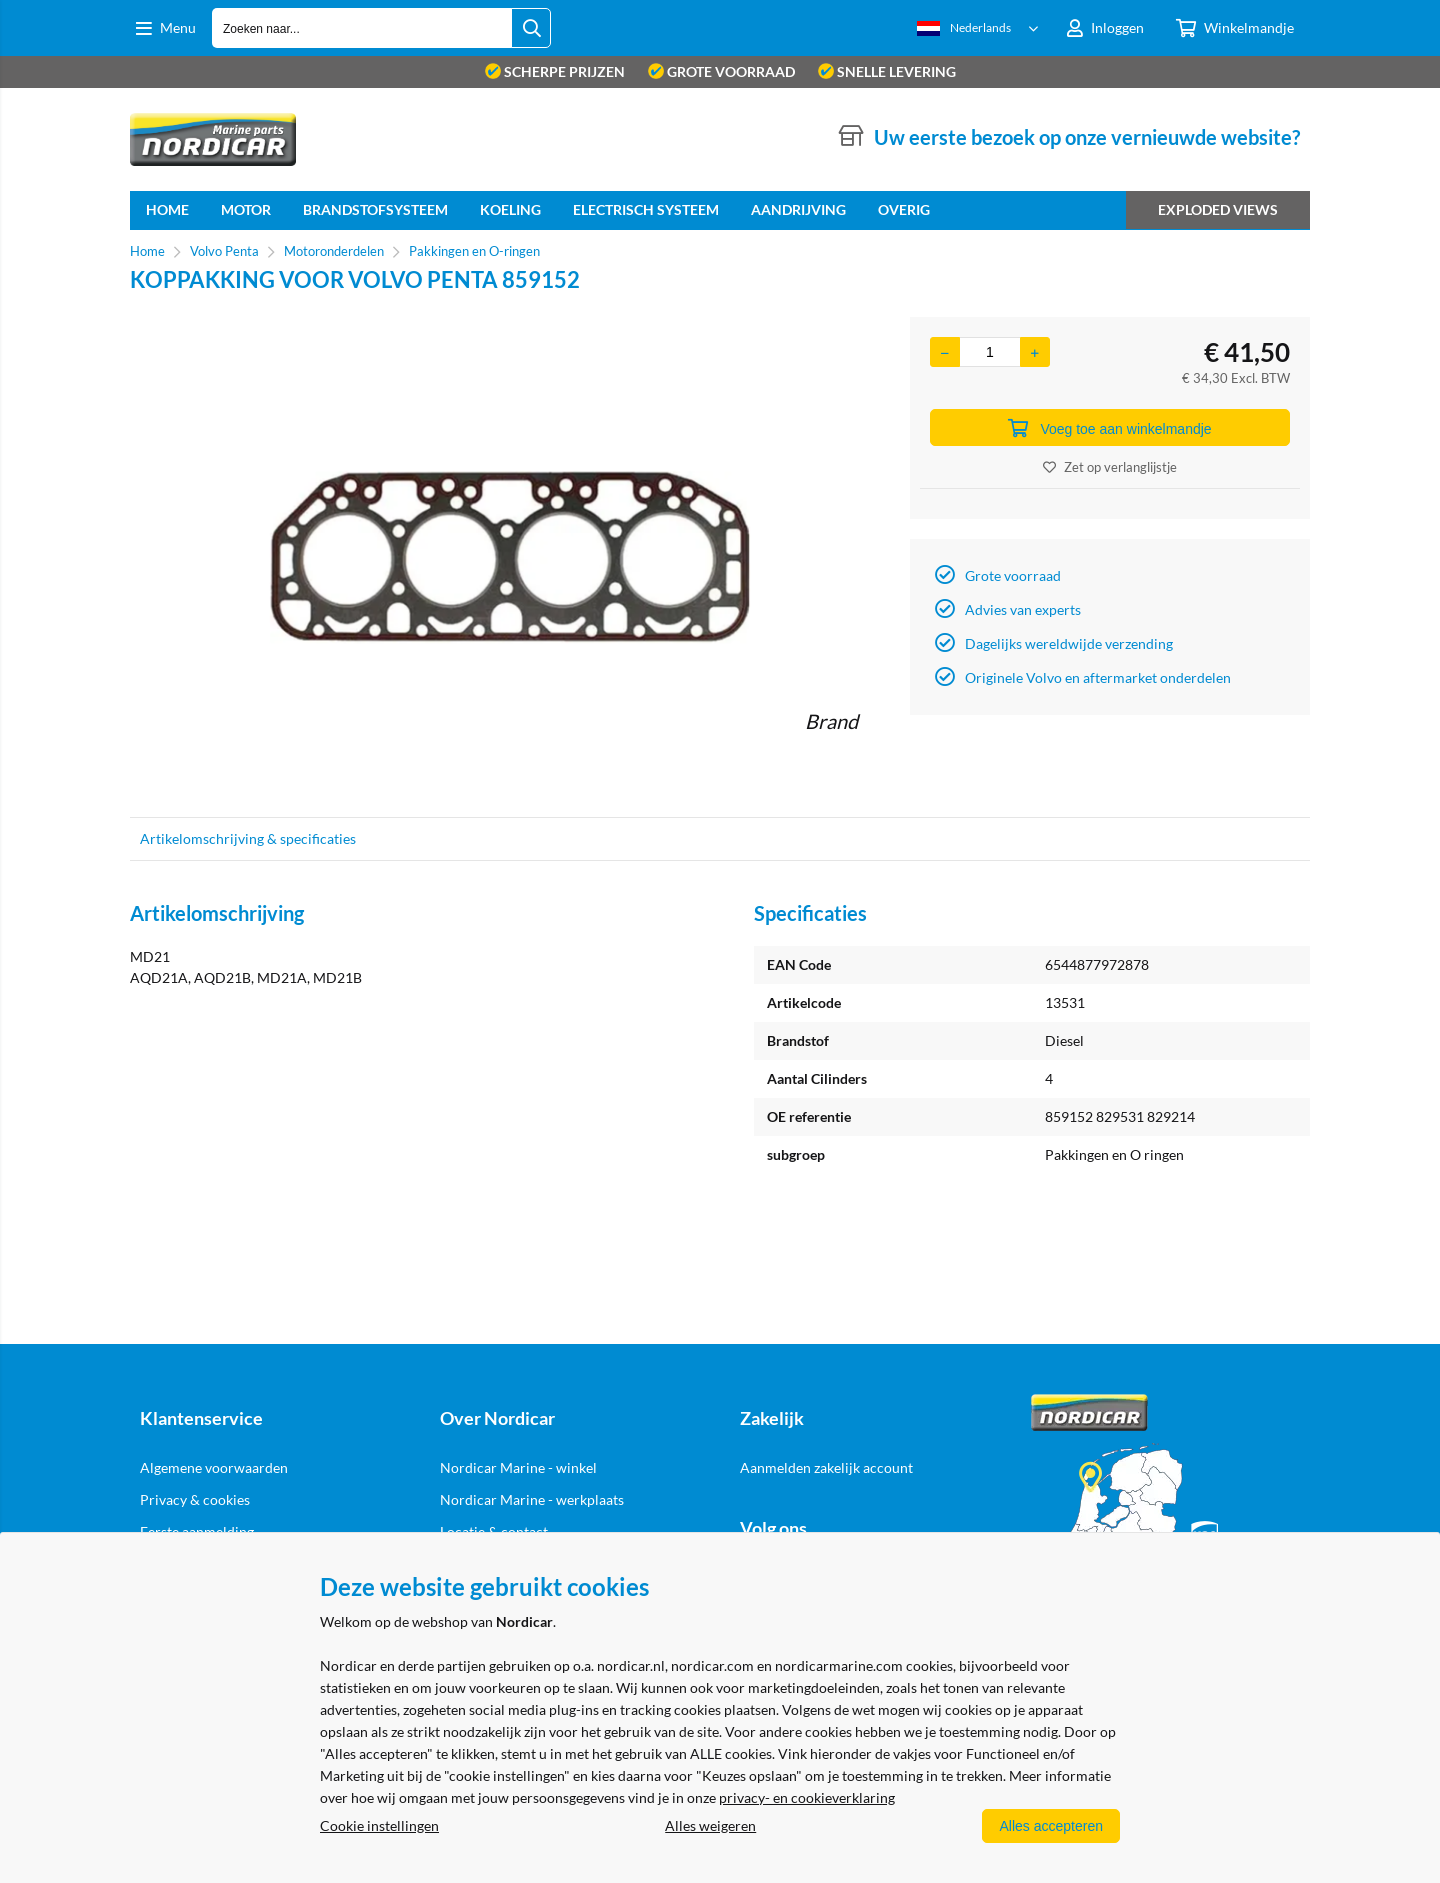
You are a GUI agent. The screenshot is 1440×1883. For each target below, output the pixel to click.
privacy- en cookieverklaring (807, 1797)
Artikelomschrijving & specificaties (248, 838)
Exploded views (1218, 209)
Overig (904, 209)
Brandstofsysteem (375, 209)
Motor (246, 209)
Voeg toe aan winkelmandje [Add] (1109, 428)
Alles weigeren (710, 1825)
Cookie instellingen (379, 1825)
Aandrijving (798, 209)
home (167, 209)
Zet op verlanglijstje (1110, 467)
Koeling (510, 209)
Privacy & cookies (195, 1499)
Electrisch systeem (646, 209)
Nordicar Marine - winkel (518, 1467)
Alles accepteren (1051, 1826)
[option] (510, 557)
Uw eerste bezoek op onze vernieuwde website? (1087, 137)
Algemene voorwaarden (214, 1467)
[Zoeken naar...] (531, 28)
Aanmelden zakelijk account (826, 1467)
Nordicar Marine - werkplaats (532, 1499)
